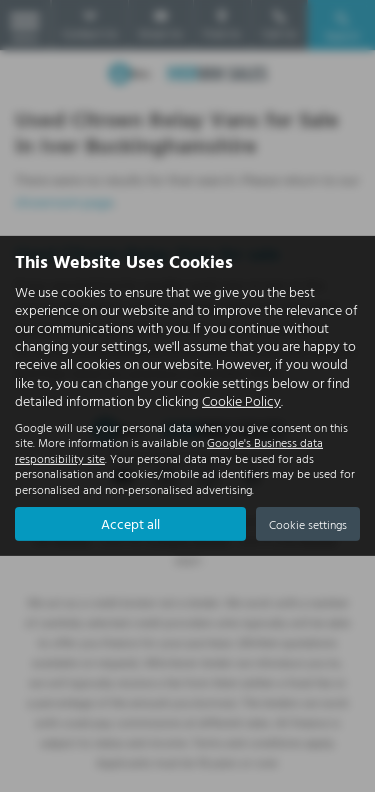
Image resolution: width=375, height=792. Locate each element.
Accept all (130, 523)
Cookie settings (308, 524)
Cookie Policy (241, 400)
